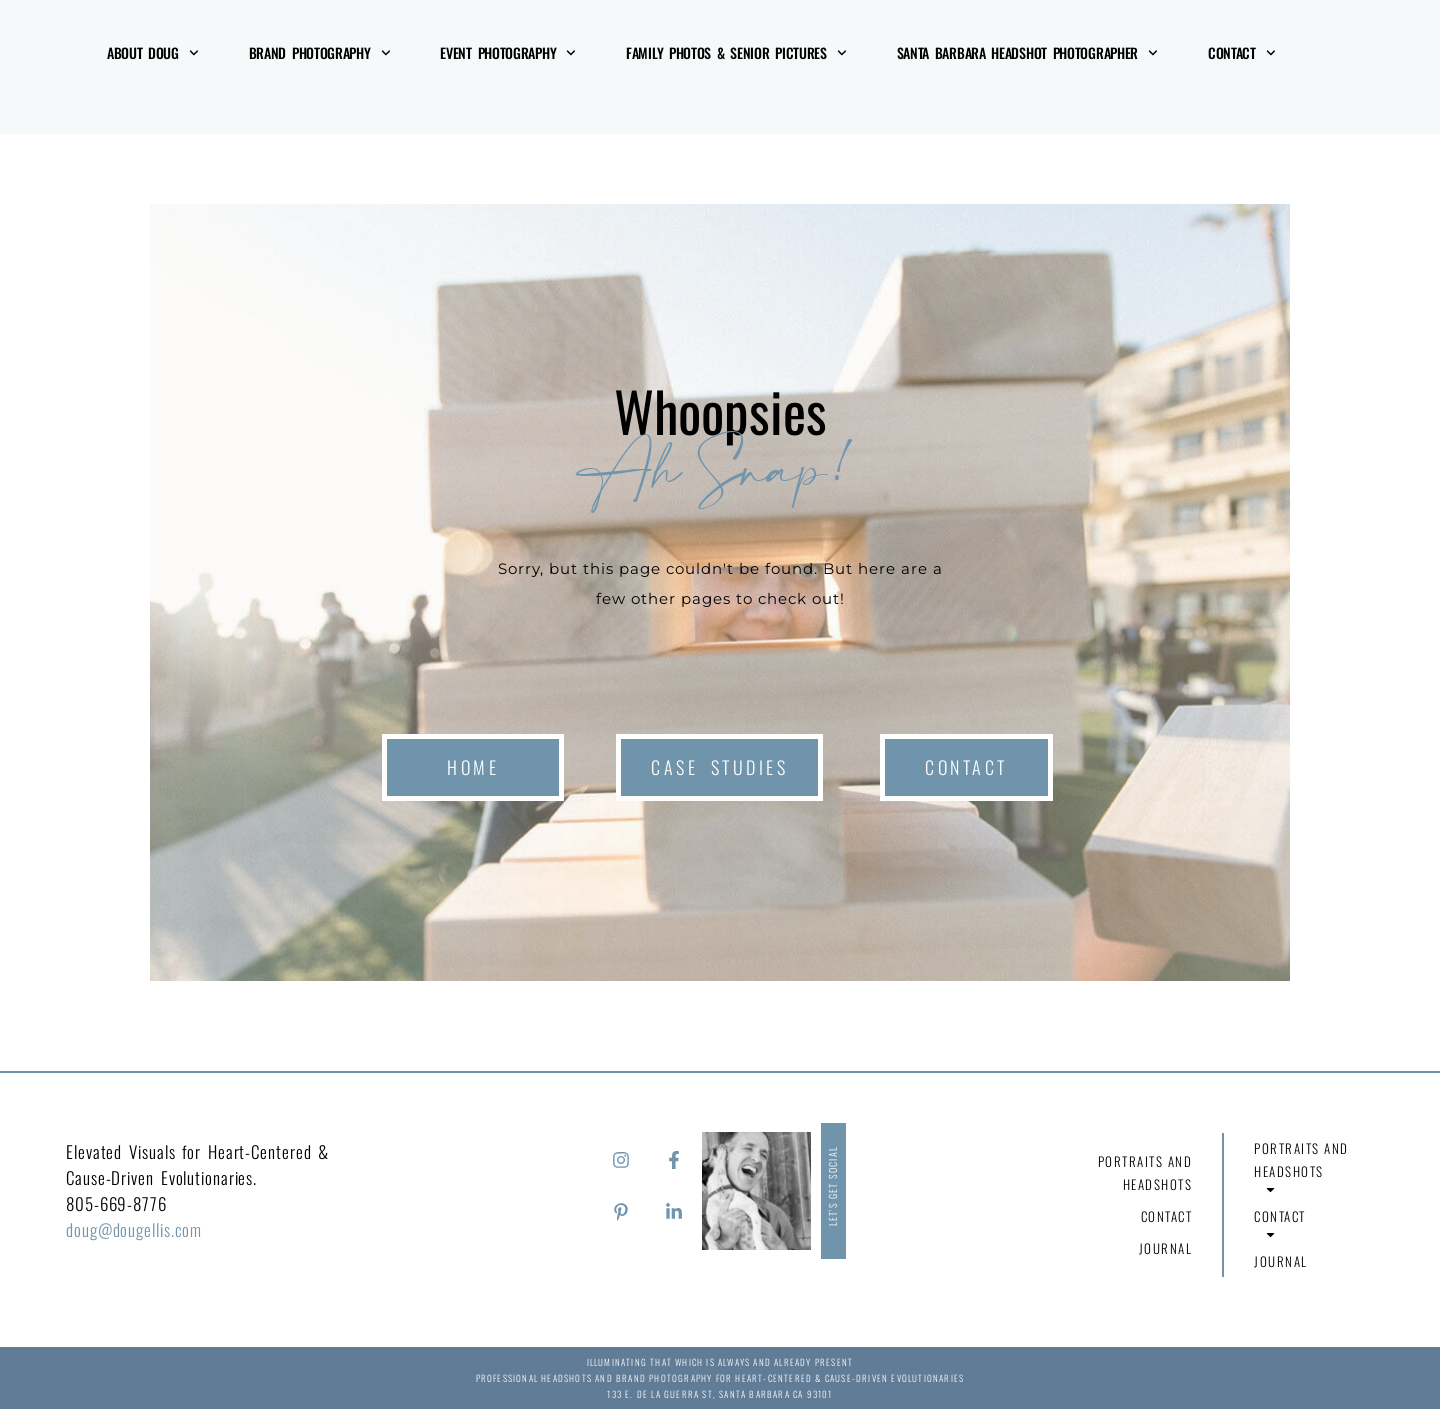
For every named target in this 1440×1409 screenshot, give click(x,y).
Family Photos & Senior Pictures (736, 53)
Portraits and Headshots (1144, 1175)
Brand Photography (320, 53)
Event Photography (508, 53)
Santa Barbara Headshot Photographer (1027, 53)
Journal (1166, 1248)
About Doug (153, 53)
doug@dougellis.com (134, 1229)
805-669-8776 (116, 1203)
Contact (1242, 53)
